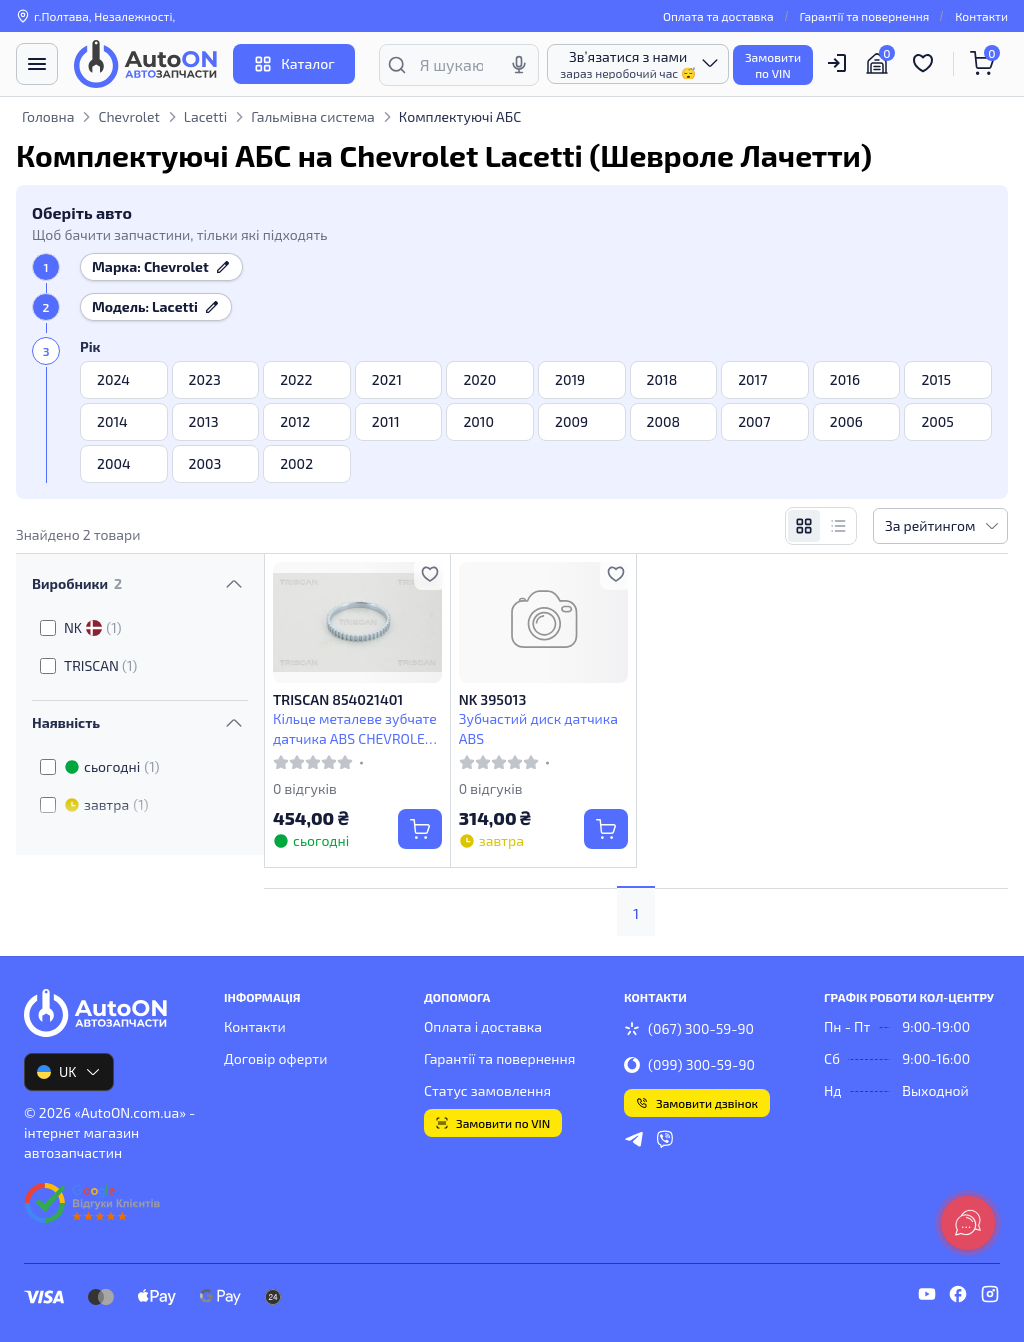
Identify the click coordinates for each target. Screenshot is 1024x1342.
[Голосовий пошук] (519, 65)
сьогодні (111, 767)
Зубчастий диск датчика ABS (538, 728)
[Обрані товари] (926, 64)
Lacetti (205, 116)
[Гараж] (880, 64)
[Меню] (37, 64)
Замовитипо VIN (773, 65)
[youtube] (927, 1297)
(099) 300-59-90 (689, 1064)
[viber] (665, 1141)
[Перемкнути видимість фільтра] (234, 584)
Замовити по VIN (493, 1123)
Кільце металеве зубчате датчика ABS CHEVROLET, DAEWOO (355, 728)
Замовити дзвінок (697, 1103)
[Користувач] (837, 63)
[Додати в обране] (430, 574)
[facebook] (958, 1297)
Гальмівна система (313, 116)
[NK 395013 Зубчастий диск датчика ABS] (543, 622)
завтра (106, 805)
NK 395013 (493, 699)
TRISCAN (100, 665)
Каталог (293, 64)
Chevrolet (128, 116)
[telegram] (634, 1141)
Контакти (981, 16)
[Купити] (420, 829)
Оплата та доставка (718, 16)
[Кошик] (985, 64)
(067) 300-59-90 (689, 1028)
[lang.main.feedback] (968, 1223)
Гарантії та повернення (865, 16)
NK (93, 628)
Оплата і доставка (483, 1026)
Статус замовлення (487, 1090)
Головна (48, 116)
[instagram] (990, 1297)
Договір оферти (275, 1058)
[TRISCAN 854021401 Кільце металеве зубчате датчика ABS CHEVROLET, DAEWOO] (357, 622)
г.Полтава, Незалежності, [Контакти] (95, 16)
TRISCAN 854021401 (338, 699)
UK (69, 1071)
